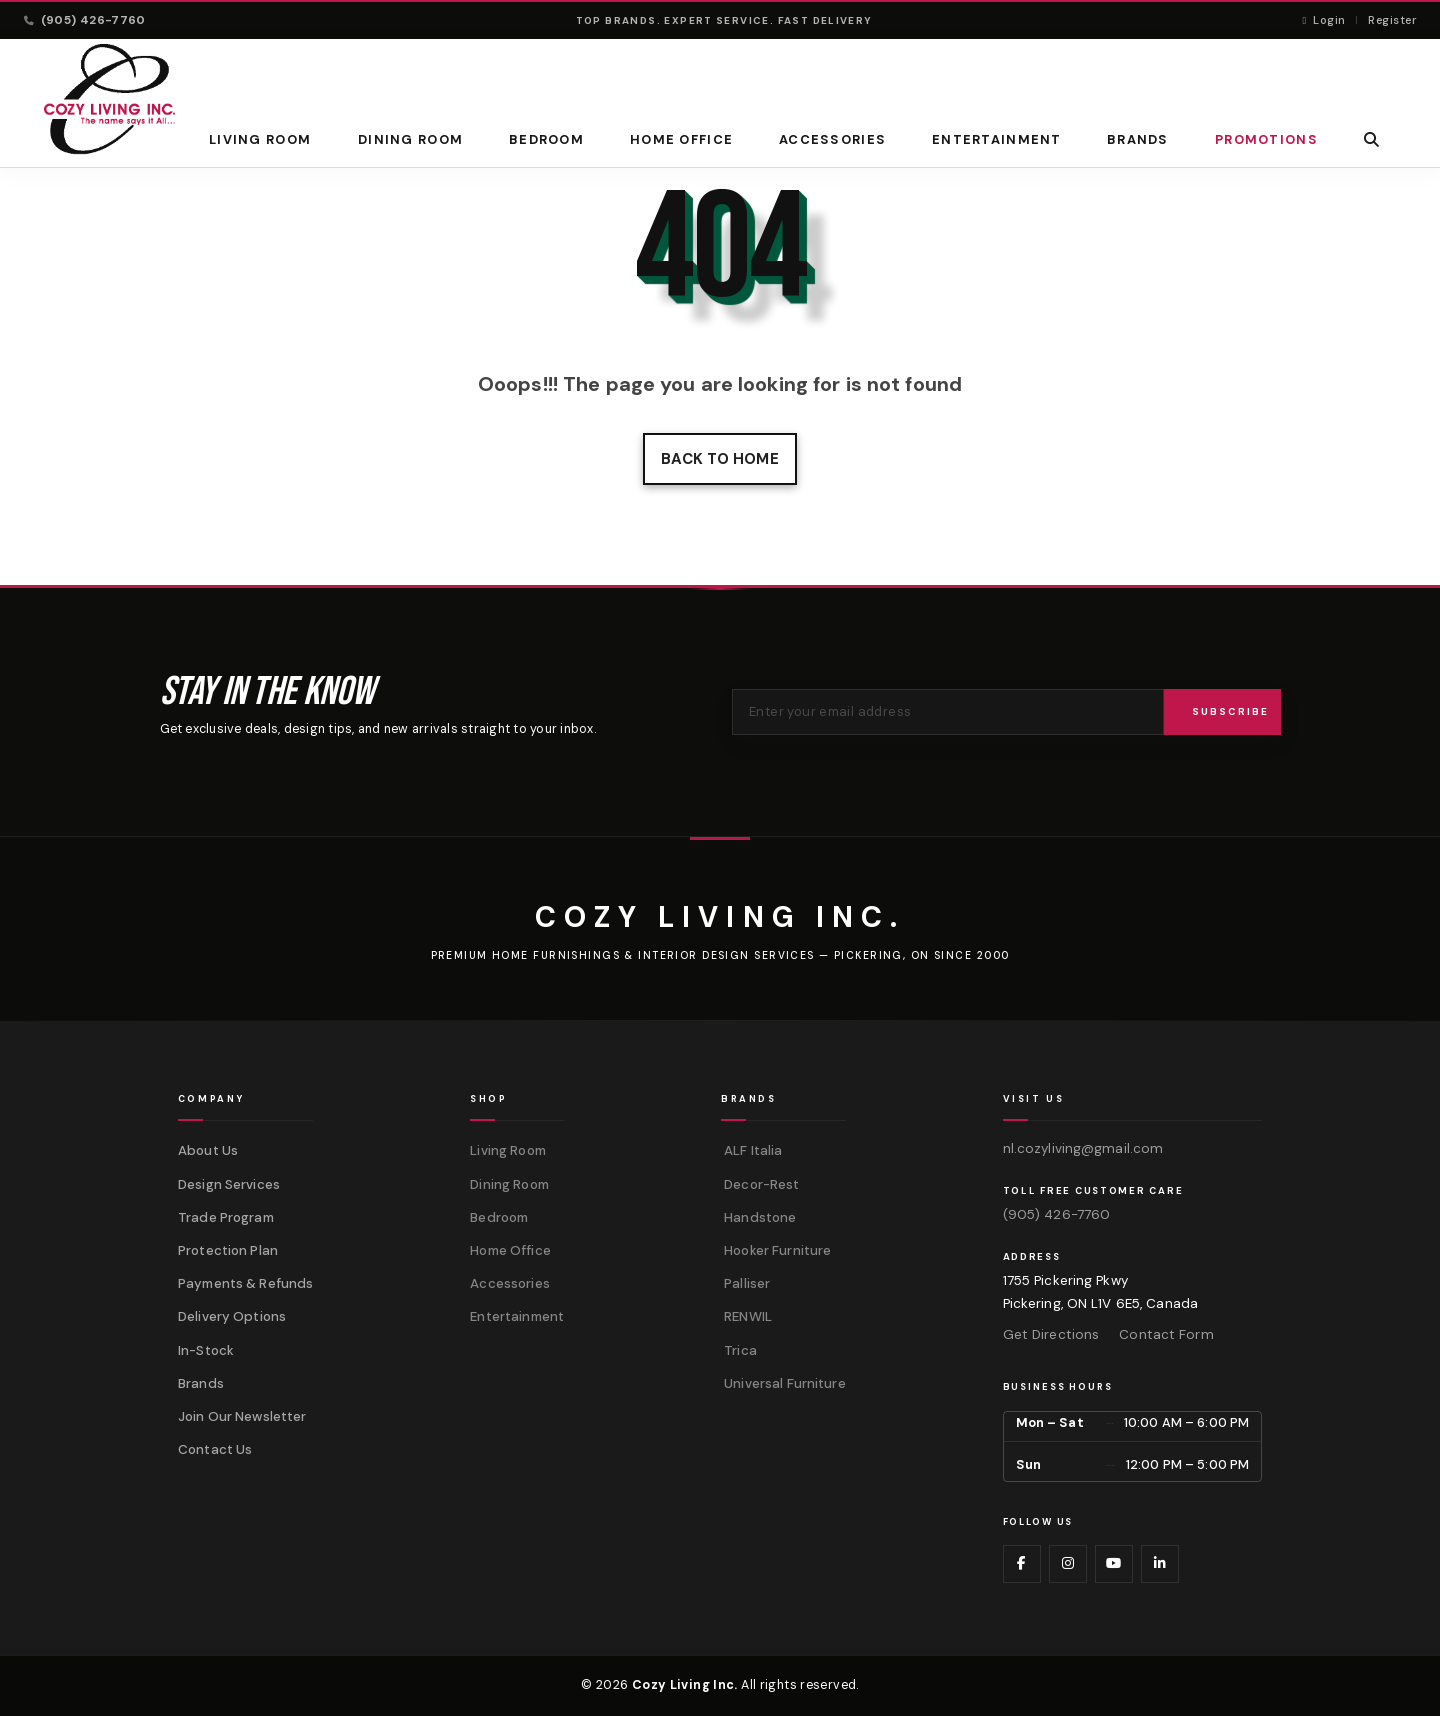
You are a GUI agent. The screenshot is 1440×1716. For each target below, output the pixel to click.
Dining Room (410, 139)
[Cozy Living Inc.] (720, 917)
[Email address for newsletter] (948, 712)
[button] (1372, 139)
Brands (201, 1383)
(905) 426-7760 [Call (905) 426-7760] (85, 20)
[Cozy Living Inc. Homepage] (109, 99)
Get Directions (1051, 1334)
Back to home (719, 459)
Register (1392, 20)
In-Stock (206, 1350)
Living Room (260, 139)
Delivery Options (232, 1316)
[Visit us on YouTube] (1114, 1564)
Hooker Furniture (776, 1250)
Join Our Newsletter (242, 1416)
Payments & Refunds (245, 1283)
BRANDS (1138, 139)
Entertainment (997, 139)
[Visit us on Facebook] (1022, 1564)
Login (1323, 20)
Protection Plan (228, 1250)
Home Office (681, 139)
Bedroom (546, 139)
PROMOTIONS (1266, 139)
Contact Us (215, 1449)
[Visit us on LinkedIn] (1160, 1564)
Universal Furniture (783, 1383)
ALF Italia (751, 1150)
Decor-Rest (760, 1184)
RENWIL (746, 1316)
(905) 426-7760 (1057, 1214)
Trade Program (226, 1217)
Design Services (229, 1184)
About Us (208, 1150)
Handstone (758, 1217)
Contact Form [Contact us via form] (1166, 1334)
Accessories (832, 139)
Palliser (745, 1283)
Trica (739, 1350)
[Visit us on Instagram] (1068, 1564)
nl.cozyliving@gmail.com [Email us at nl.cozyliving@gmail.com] (1083, 1148)
